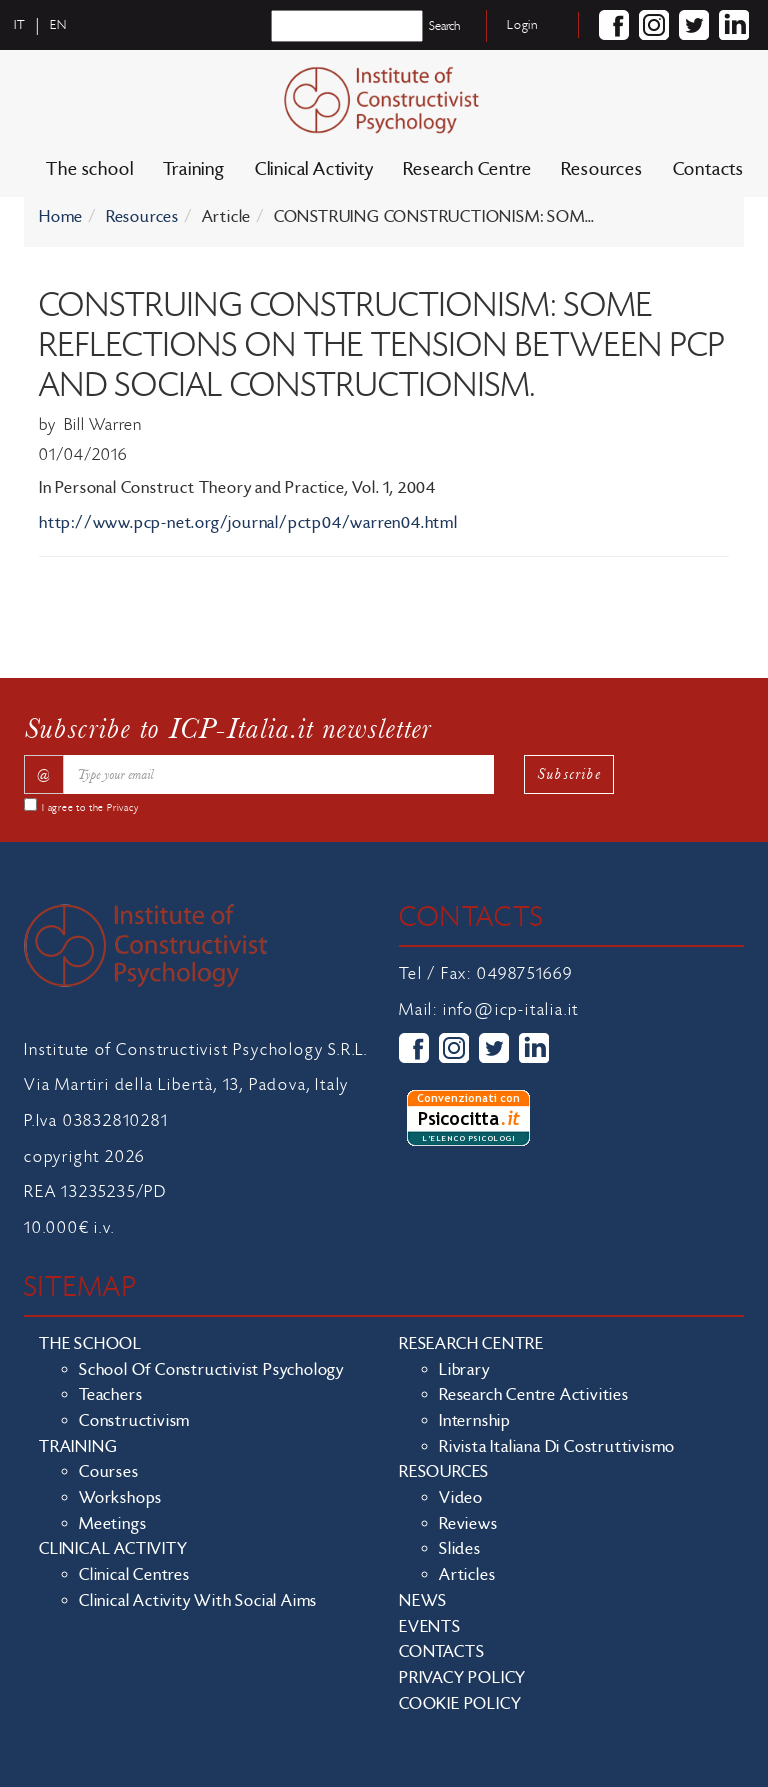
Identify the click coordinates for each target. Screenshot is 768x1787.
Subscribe (569, 773)
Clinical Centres (134, 1575)
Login (522, 25)
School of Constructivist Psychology (211, 1370)
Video (461, 1498)
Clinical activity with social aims (198, 1601)
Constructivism (134, 1421)
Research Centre (467, 169)
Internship (475, 1421)
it (20, 25)
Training (193, 169)
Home (61, 217)
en (58, 25)
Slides (460, 1549)
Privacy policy (462, 1678)
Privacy (123, 808)
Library (464, 1370)
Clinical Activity (314, 169)
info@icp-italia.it (511, 1010)
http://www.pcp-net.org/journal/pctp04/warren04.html (248, 523)
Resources (601, 169)
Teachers (110, 1395)
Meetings (112, 1524)
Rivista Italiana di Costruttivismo (557, 1447)
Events (430, 1627)
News (423, 1601)
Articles (467, 1575)
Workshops (120, 1498)
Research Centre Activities (534, 1395)
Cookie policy (460, 1704)
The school (89, 169)
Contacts (708, 169)
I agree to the (90, 808)
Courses (109, 1472)
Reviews (468, 1524)
